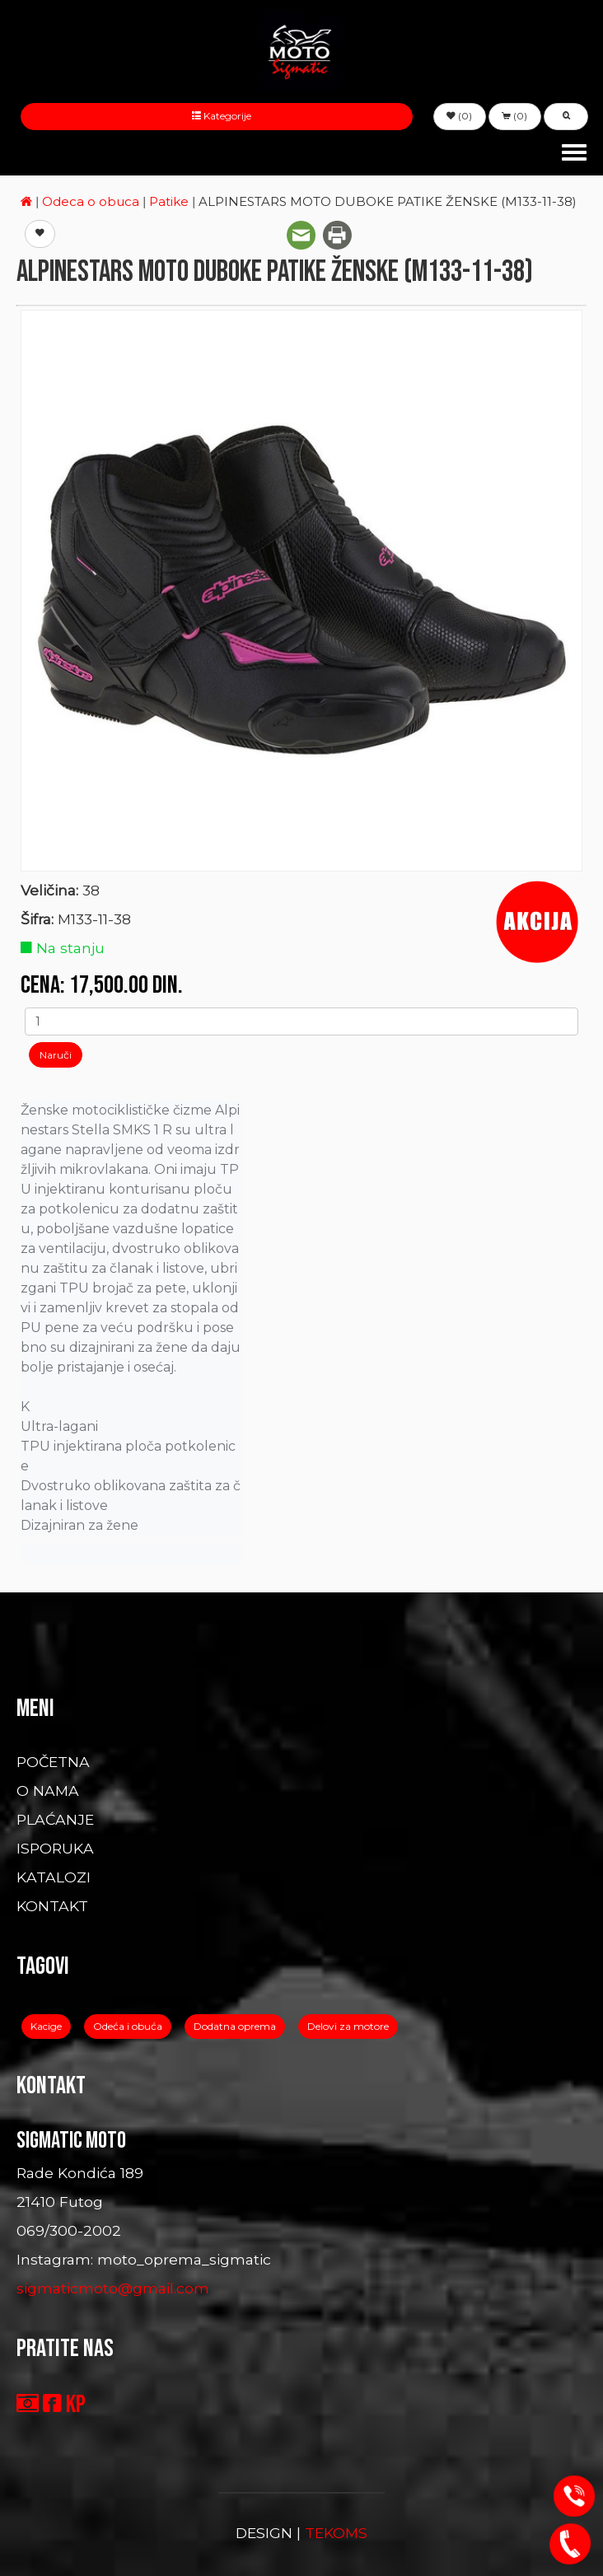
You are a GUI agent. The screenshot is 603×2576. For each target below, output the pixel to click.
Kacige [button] (46, 2026)
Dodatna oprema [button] (235, 2026)
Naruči (56, 1055)
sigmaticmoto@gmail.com (112, 2288)
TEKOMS (336, 2532)
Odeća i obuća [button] (127, 2026)
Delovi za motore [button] (348, 2026)
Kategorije (216, 116)
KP (76, 2404)
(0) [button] (459, 116)
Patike (170, 201)
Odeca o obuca (92, 201)
